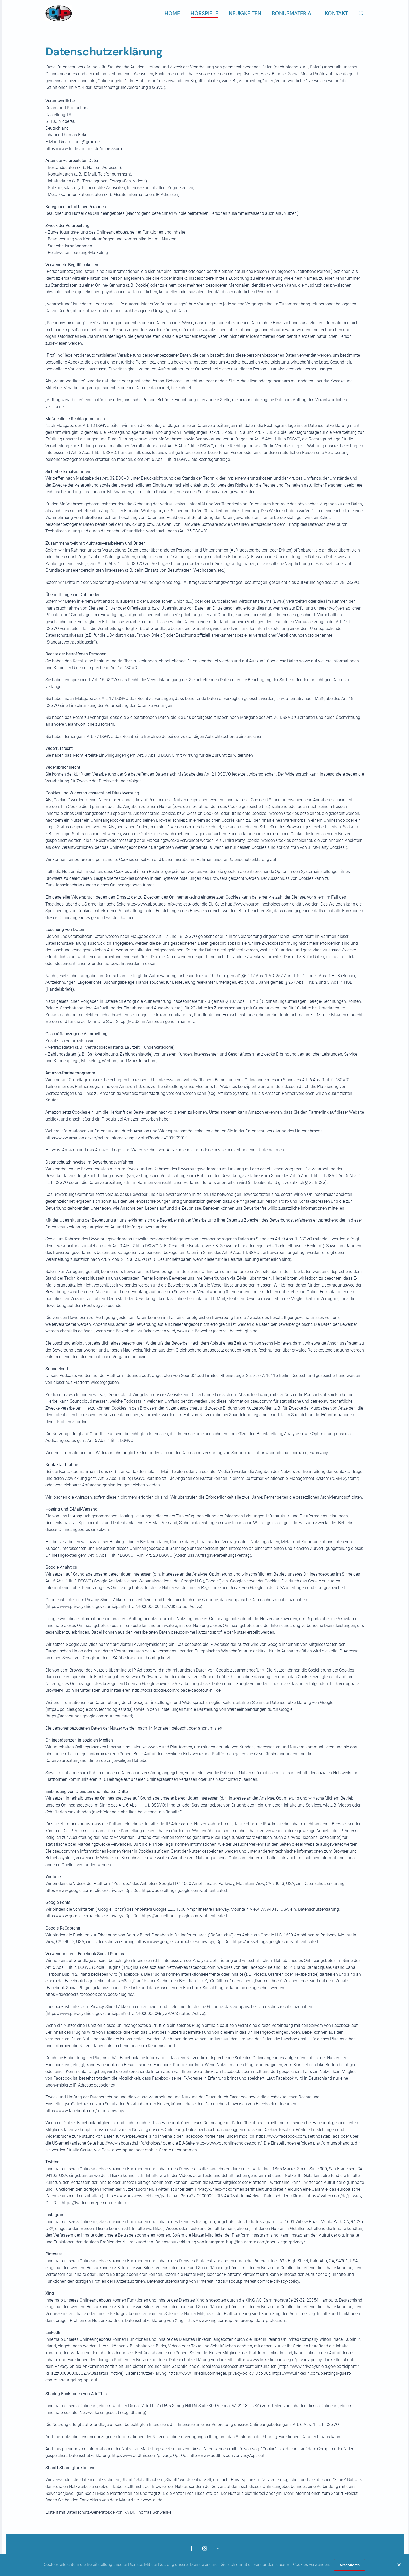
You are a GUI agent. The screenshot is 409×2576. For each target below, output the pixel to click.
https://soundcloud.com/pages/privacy (292, 1452)
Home (172, 13)
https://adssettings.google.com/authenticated (275, 1941)
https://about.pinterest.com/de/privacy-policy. (257, 2281)
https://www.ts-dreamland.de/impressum (83, 148)
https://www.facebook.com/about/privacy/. (85, 2110)
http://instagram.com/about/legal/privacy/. (266, 2242)
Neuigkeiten (245, 13)
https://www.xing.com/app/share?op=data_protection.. (236, 2320)
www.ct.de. (153, 2500)
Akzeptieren (349, 2564)
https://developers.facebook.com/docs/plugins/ (89, 1994)
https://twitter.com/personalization (94, 2202)
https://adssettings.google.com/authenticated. (185, 1890)
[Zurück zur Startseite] (58, 13)
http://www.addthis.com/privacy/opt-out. (227, 2455)
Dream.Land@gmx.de (79, 141)
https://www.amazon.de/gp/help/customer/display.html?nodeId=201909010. (117, 1137)
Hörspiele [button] (204, 13)
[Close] (399, 2565)
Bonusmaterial (293, 13)
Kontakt (336, 13)
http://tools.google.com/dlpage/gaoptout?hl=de (176, 1690)
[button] (361, 13)
